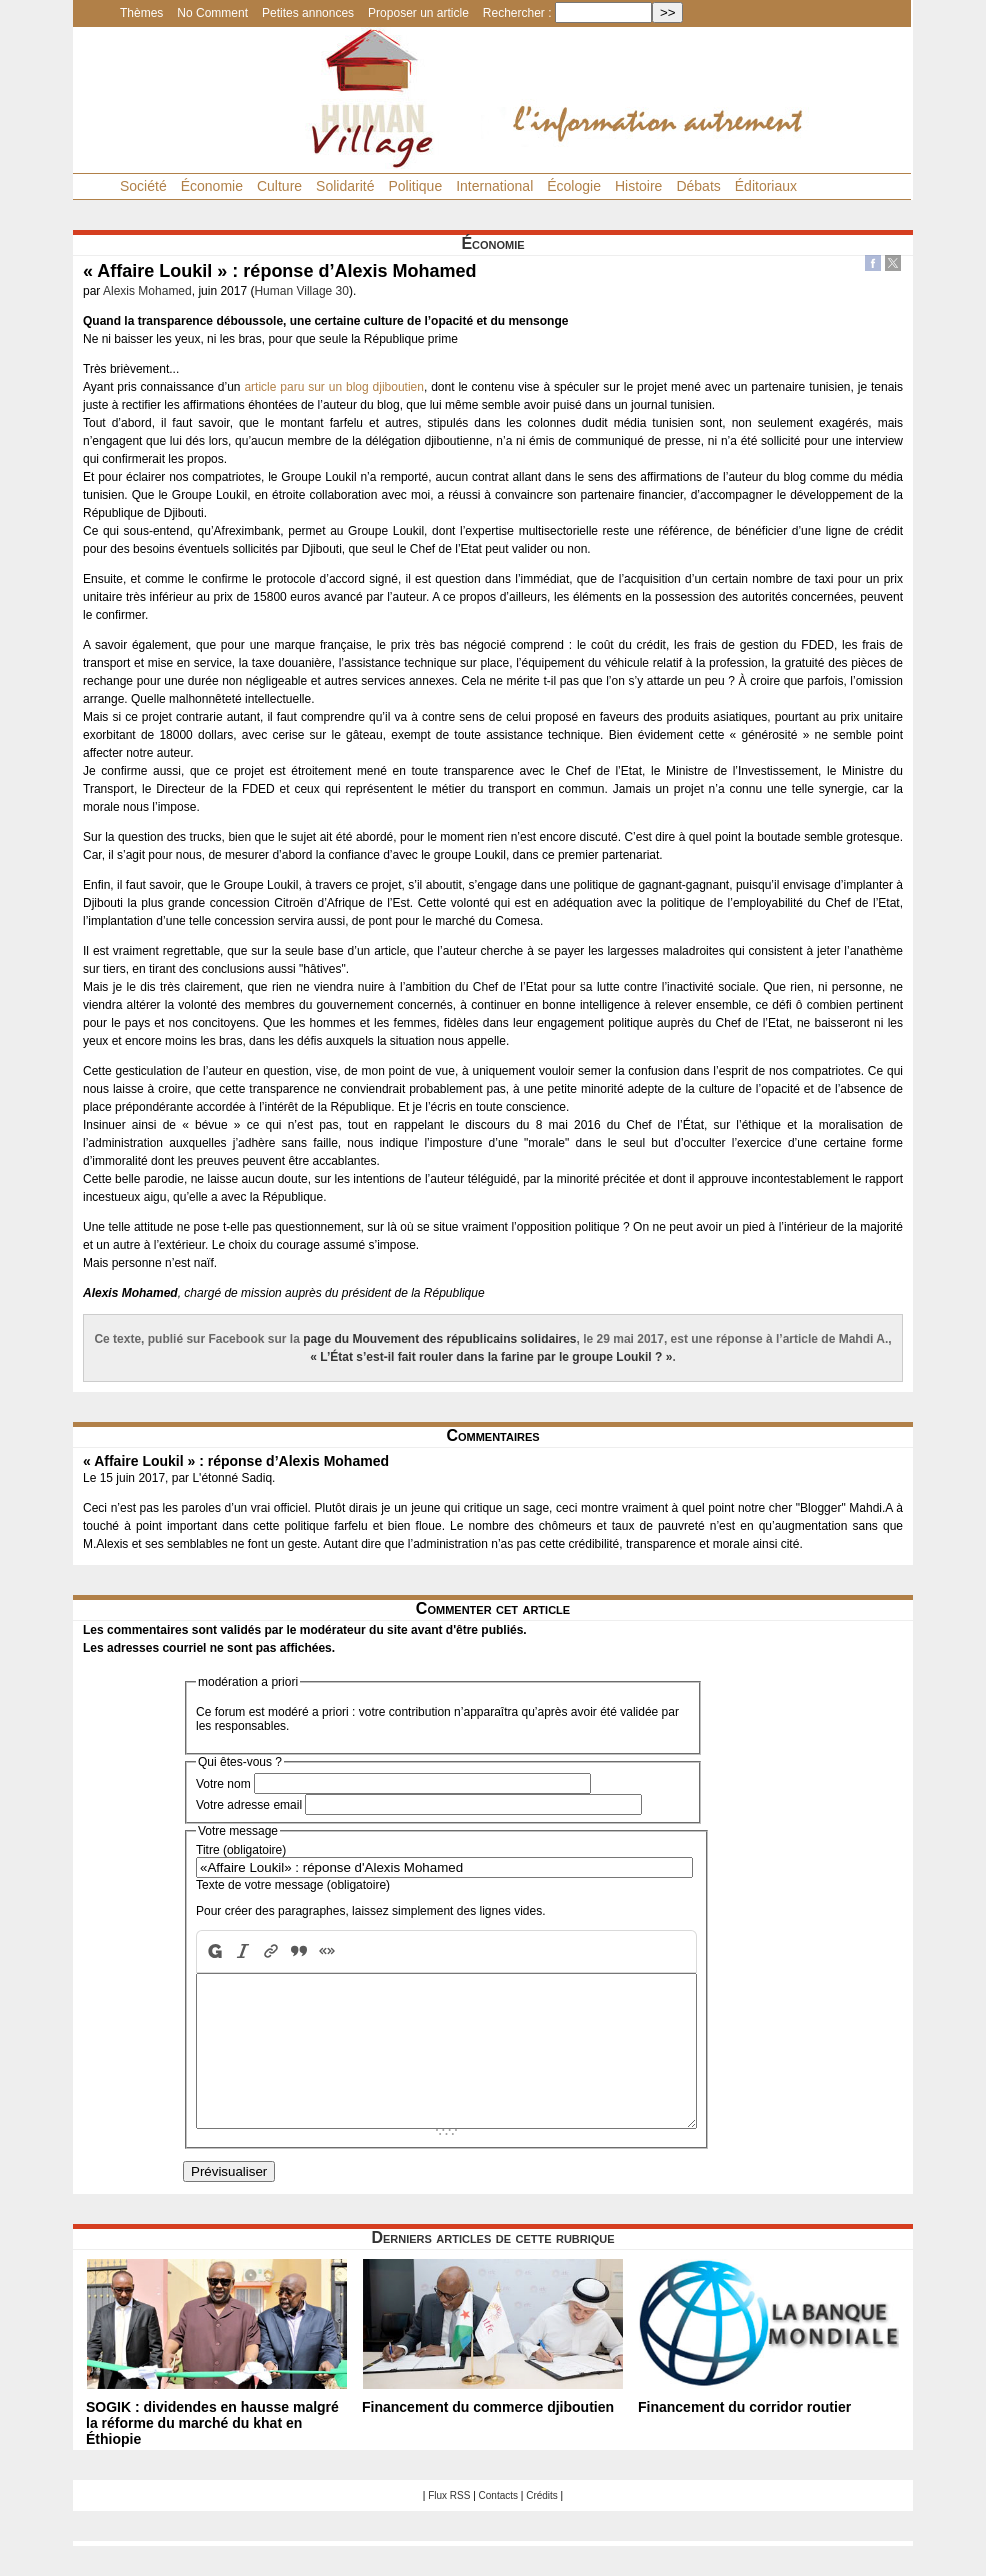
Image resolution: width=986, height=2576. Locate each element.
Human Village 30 (301, 291)
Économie (212, 186)
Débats (698, 186)
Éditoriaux (766, 186)
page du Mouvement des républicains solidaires (439, 1339)
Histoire (638, 186)
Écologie (574, 186)
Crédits (542, 2525)
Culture (279, 186)
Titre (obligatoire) (241, 1850)
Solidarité (345, 186)
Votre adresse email (249, 1805)
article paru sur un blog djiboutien (334, 387)
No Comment (212, 13)
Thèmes (141, 13)
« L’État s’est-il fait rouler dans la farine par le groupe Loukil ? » (491, 1357)
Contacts (498, 2525)
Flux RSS (449, 2525)
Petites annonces (308, 13)
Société (143, 186)
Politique (415, 186)
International (494, 186)
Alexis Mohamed (147, 291)
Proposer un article (418, 13)
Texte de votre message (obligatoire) (293, 1885)
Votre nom (223, 1784)
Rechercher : (517, 13)
